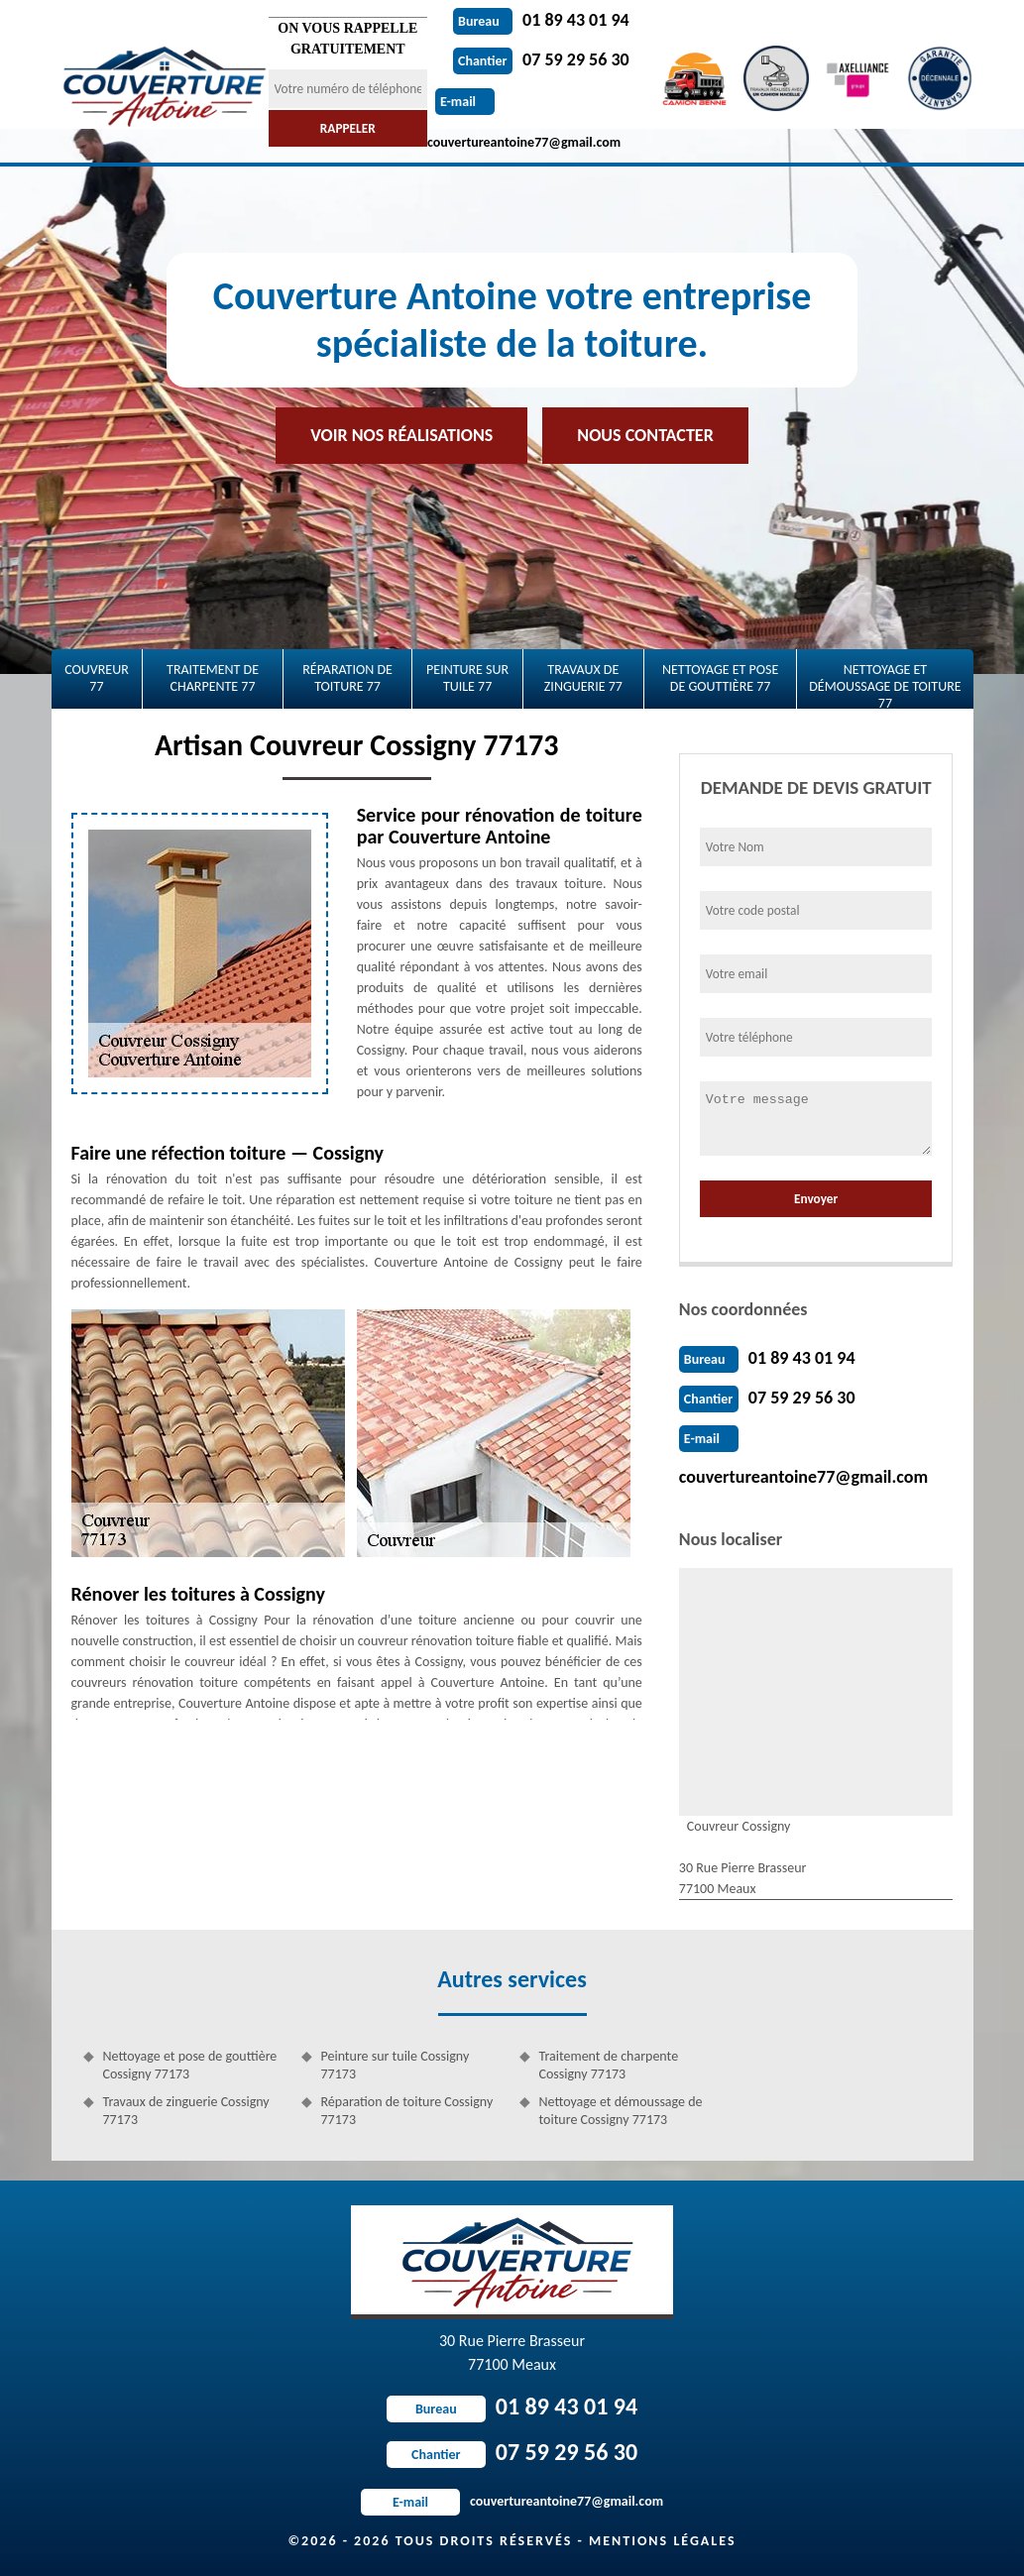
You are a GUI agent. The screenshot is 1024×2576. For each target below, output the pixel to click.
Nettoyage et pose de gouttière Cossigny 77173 (190, 2065)
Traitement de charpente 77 (213, 678)
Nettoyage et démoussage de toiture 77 (885, 685)
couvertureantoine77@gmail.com (803, 1477)
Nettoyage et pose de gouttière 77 (720, 678)
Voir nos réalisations (401, 435)
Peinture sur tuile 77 (467, 678)
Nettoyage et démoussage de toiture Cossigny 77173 (621, 2110)
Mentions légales (663, 2540)
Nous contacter (645, 435)
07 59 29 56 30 (541, 59)
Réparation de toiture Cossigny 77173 (407, 2110)
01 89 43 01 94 (541, 20)
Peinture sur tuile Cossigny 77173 (395, 2065)
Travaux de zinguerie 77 (583, 678)
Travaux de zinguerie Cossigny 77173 (186, 2110)
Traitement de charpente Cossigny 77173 (609, 2065)
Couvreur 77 (96, 678)
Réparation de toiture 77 (347, 678)
